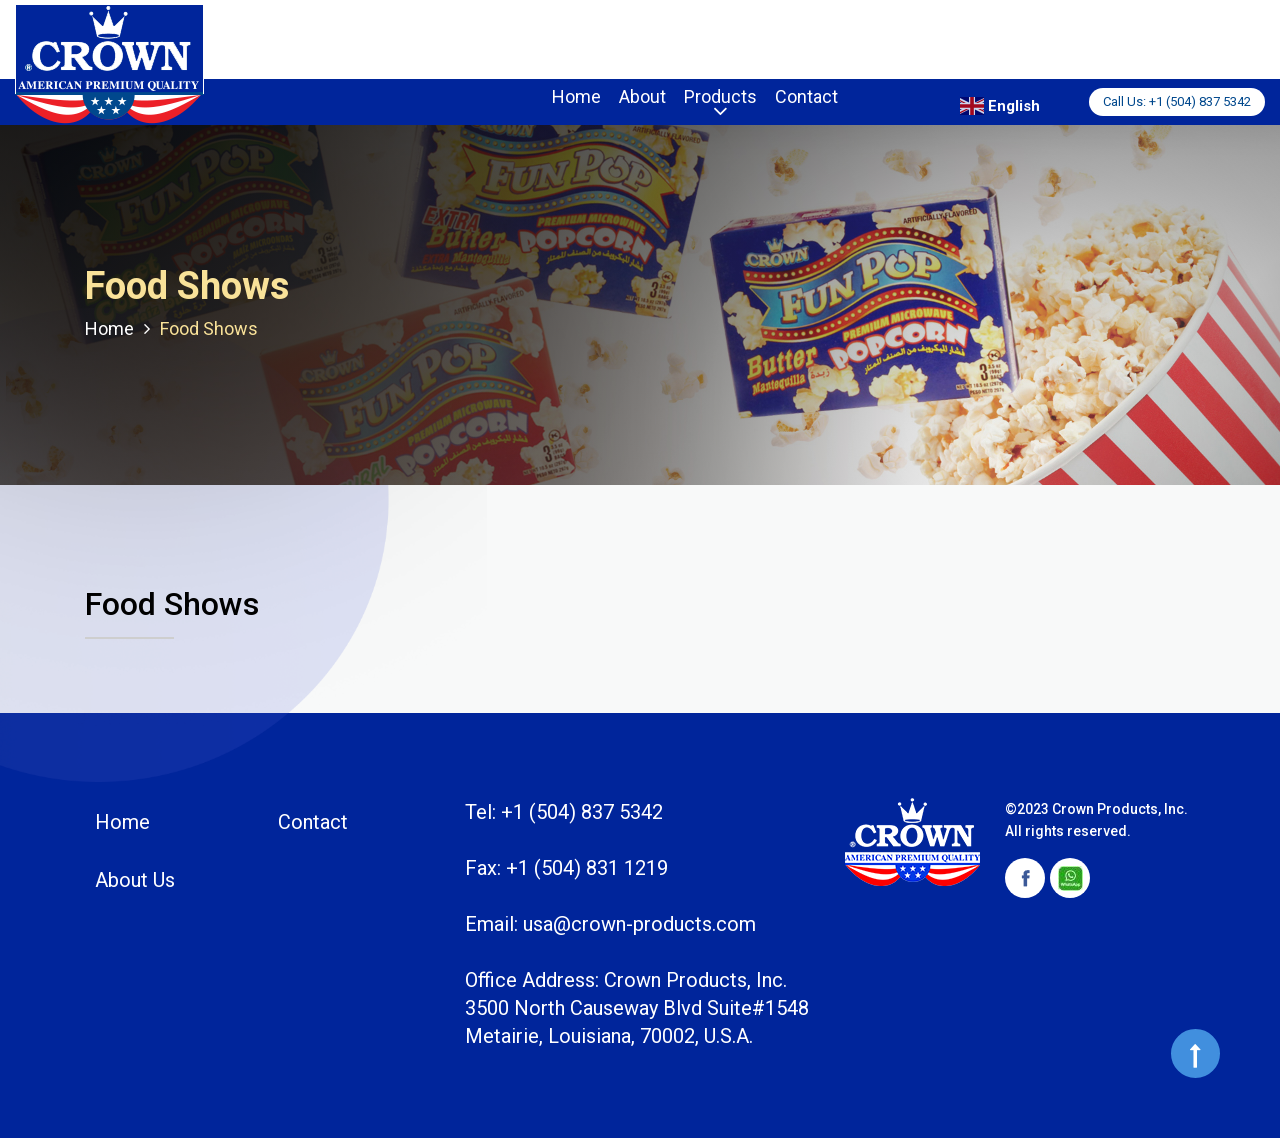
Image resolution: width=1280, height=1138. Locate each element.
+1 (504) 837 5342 (1200, 101)
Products (720, 96)
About (642, 96)
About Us (135, 880)
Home (576, 96)
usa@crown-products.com (639, 924)
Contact (806, 96)
